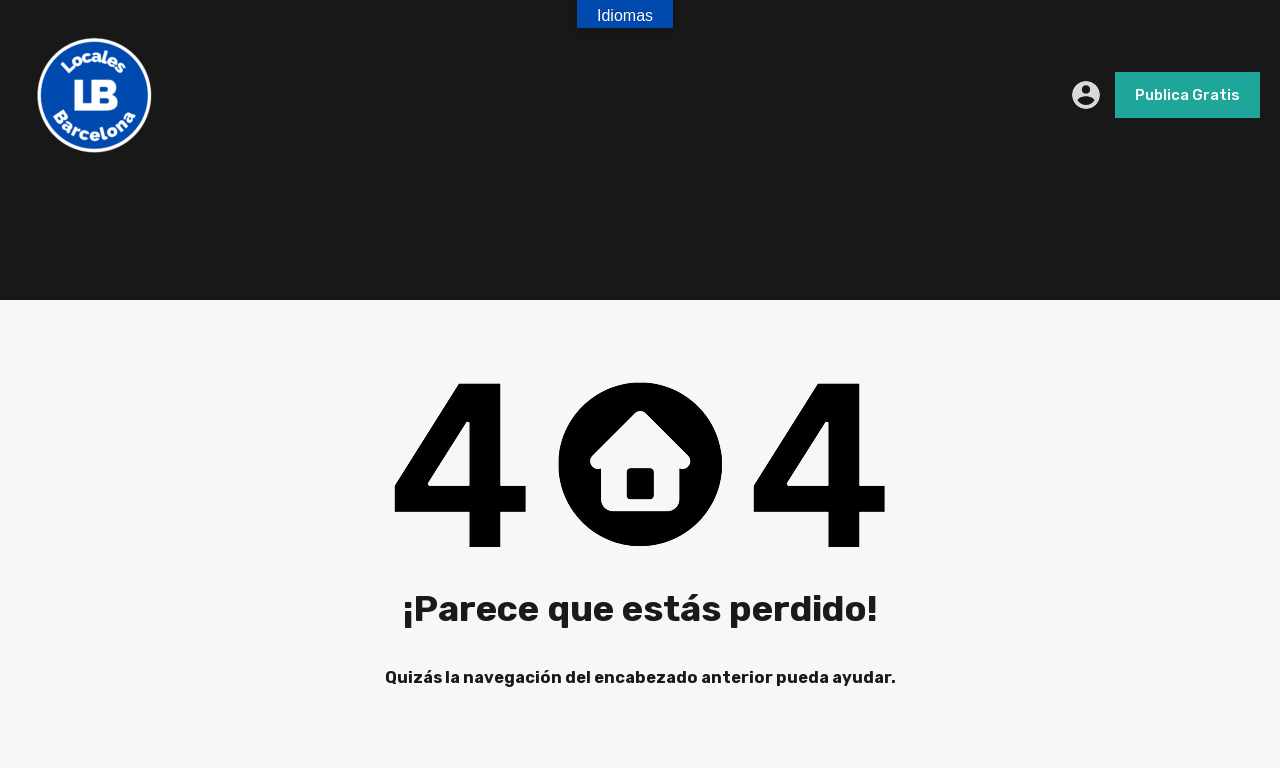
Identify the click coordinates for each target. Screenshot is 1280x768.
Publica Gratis (1187, 95)
